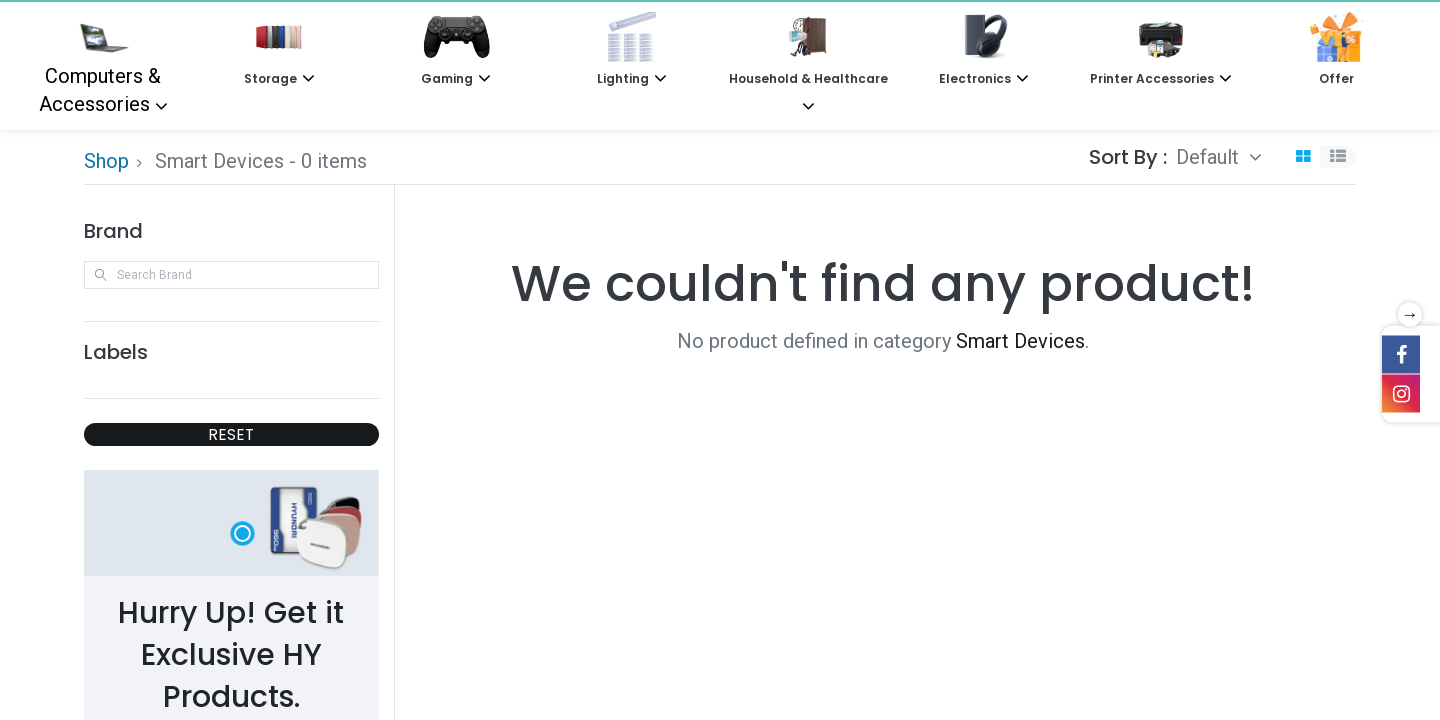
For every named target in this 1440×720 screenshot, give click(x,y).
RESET (231, 434)
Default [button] (1210, 157)
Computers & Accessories (100, 64)
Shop (106, 161)
